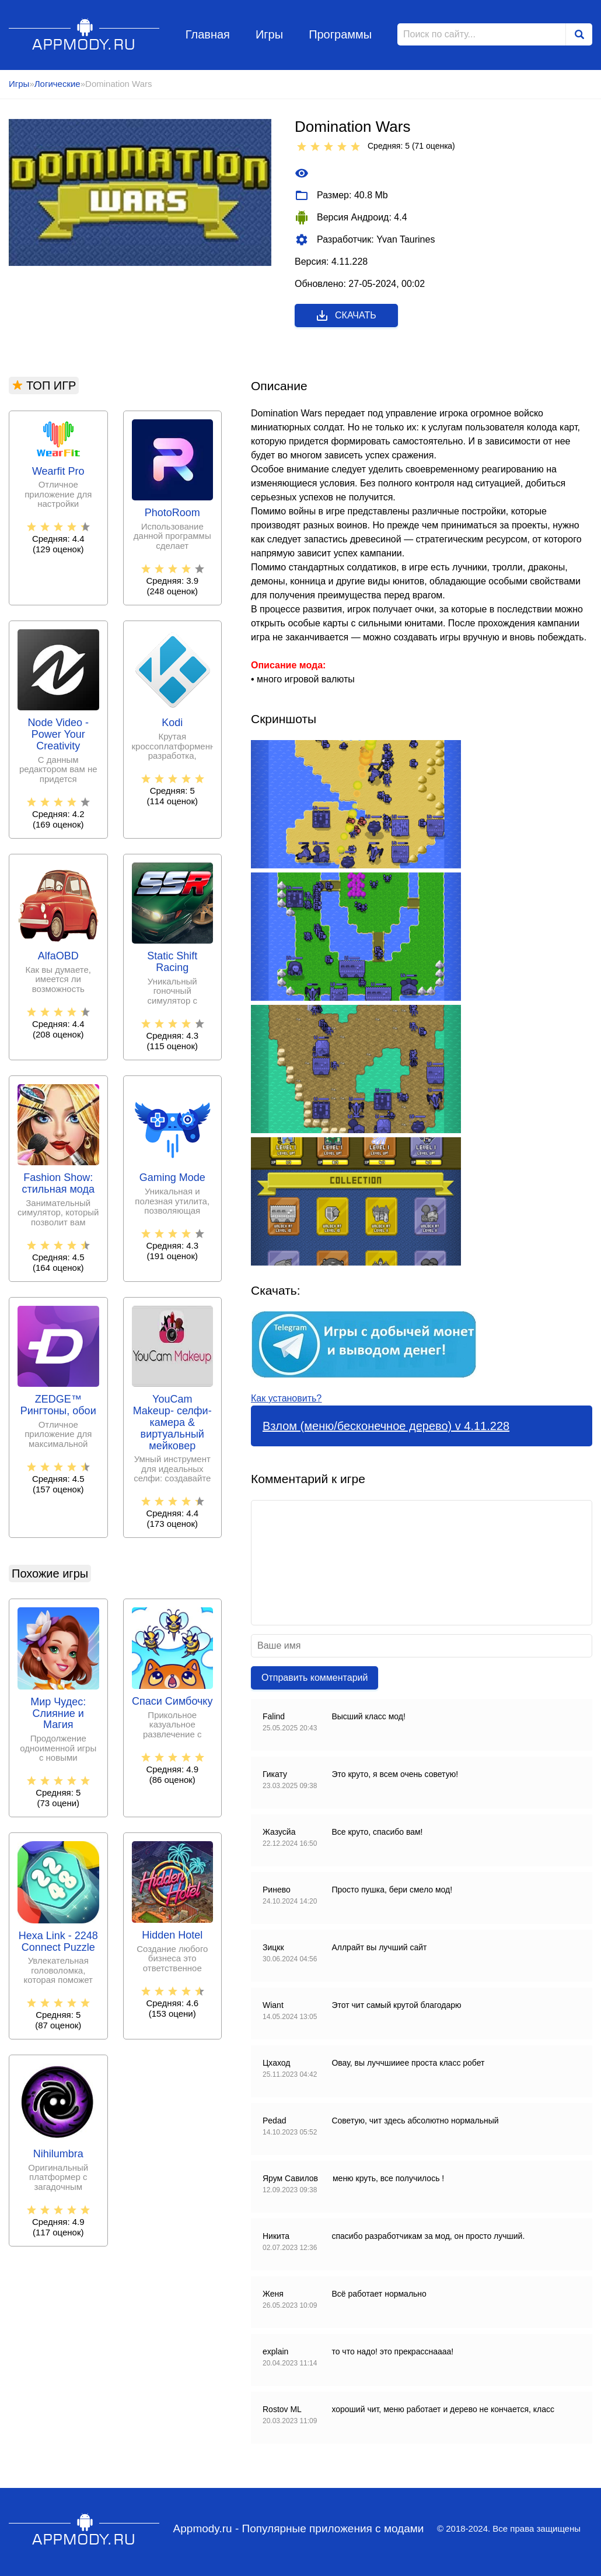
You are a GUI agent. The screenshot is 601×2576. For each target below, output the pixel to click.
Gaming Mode (172, 1177)
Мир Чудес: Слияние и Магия (58, 1714)
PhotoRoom (172, 512)
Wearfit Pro (58, 471)
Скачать (345, 316)
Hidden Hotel (172, 1935)
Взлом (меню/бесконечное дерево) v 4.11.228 (386, 1426)
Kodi (172, 722)
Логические (57, 84)
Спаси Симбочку (172, 1701)
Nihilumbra (58, 2154)
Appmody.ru (84, 34)
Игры (269, 34)
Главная (208, 34)
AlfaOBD (58, 956)
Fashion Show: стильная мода (58, 1183)
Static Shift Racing (172, 962)
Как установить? (286, 1398)
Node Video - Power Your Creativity (58, 734)
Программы (340, 34)
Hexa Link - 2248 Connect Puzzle (58, 1941)
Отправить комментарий (314, 1678)
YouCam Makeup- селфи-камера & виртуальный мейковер (172, 1422)
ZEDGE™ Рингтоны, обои (58, 1405)
